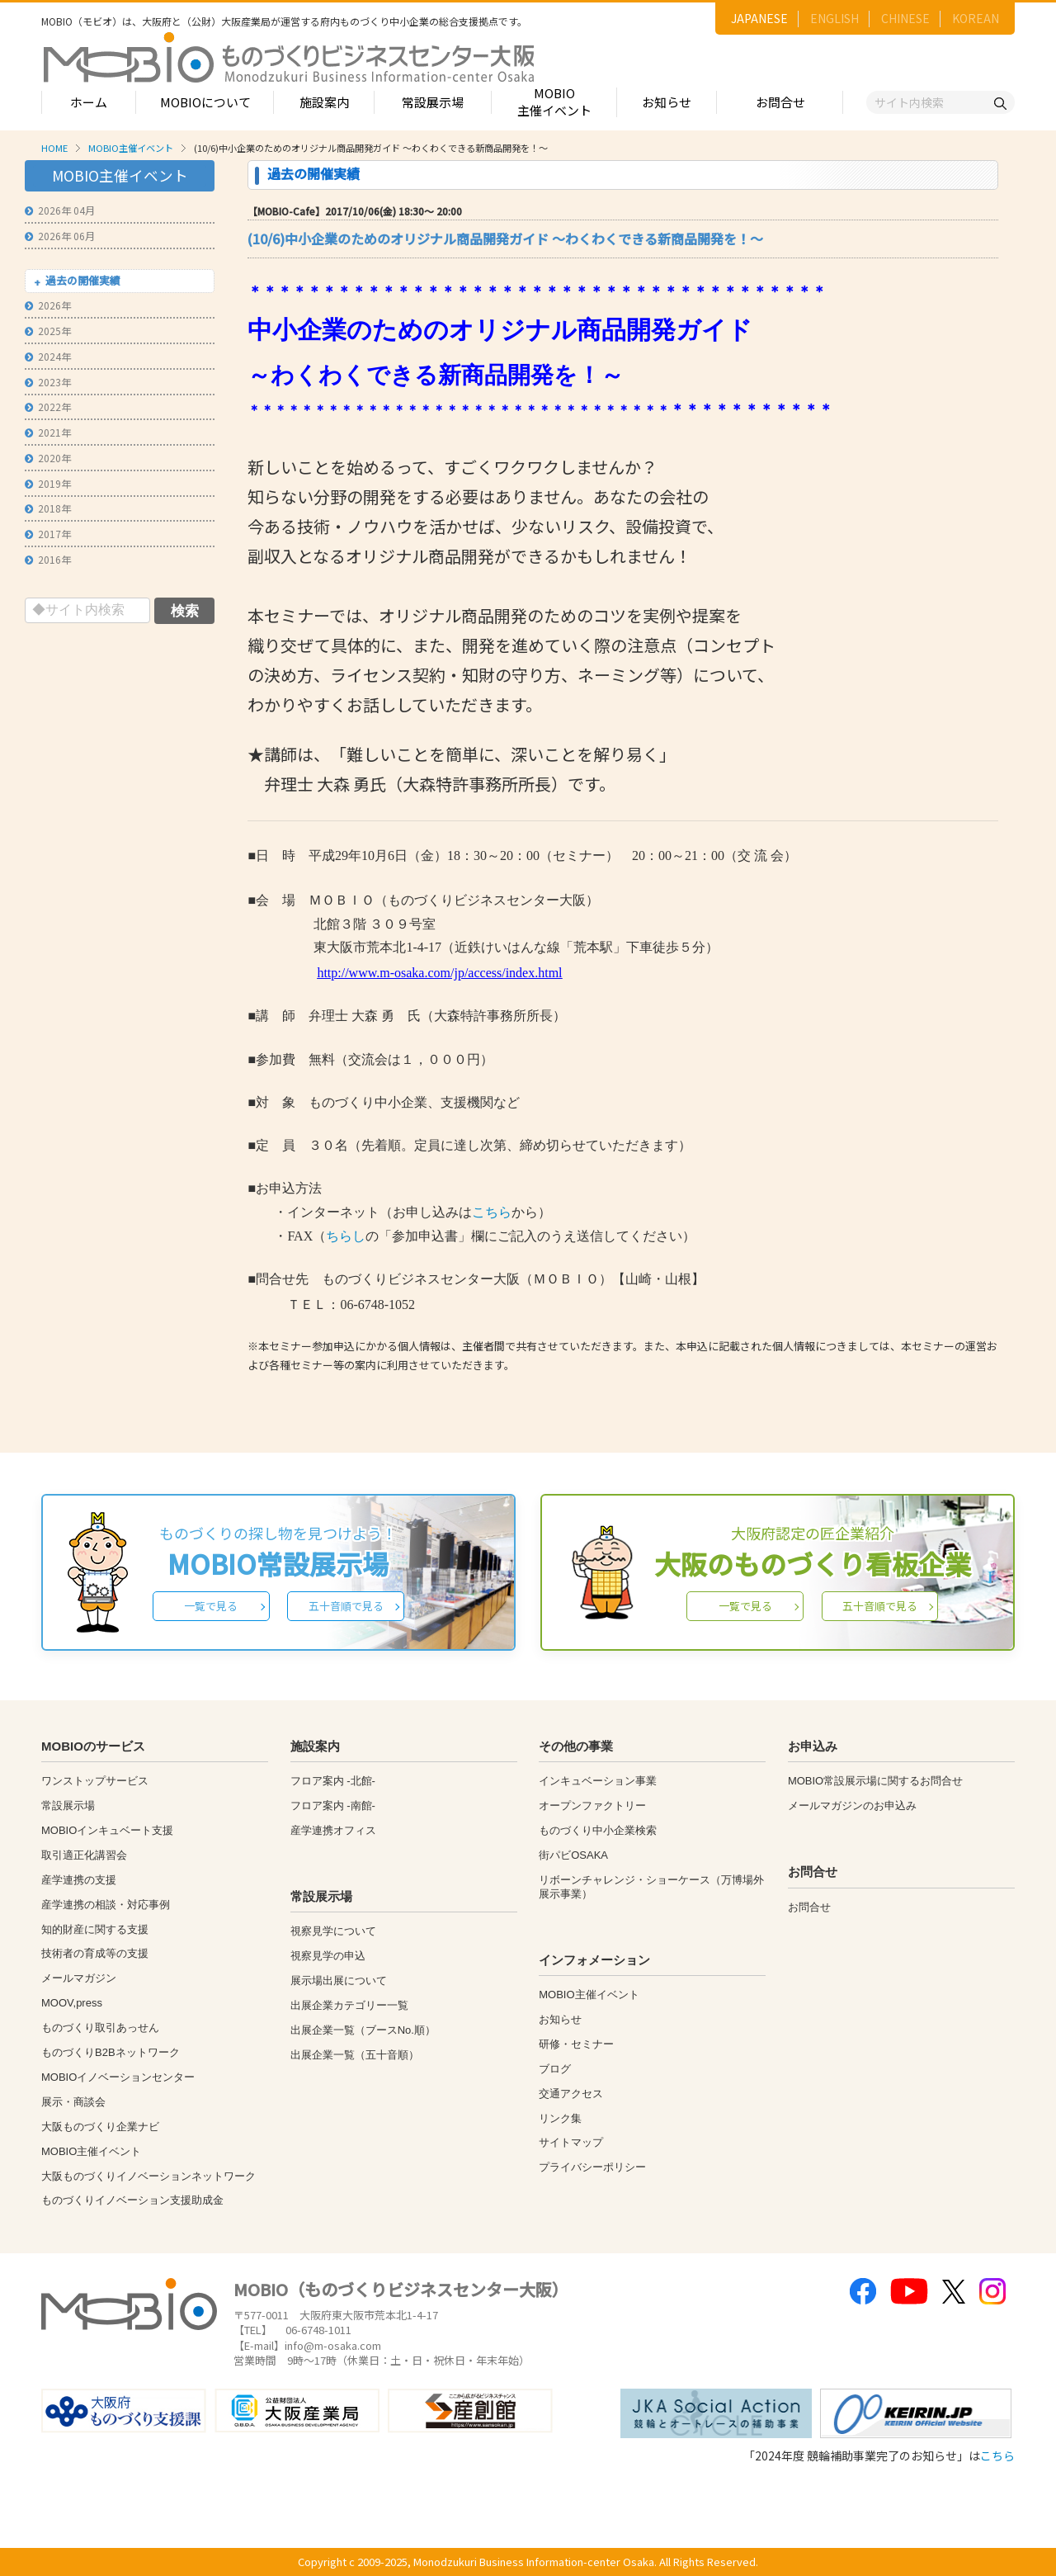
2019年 (48, 483)
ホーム (88, 102)
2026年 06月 (60, 236)
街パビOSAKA (573, 1855)
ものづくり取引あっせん (100, 2027)
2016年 (48, 559)
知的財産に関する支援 (94, 1929)
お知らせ (666, 102)
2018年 (48, 508)
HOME (54, 147)
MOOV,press (71, 2003)
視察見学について (333, 1931)
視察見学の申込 (327, 1956)
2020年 (48, 458)
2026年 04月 (60, 210)
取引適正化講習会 (84, 1855)
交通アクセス (571, 2093)
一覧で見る (211, 1606)
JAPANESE (759, 18)
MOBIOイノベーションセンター (118, 2077)
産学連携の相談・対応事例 (105, 1904)
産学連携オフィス (333, 1830)
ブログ (555, 2069)
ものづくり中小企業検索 (598, 1830)
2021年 (48, 432)
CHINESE (905, 18)
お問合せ (780, 102)
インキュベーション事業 (598, 1781)
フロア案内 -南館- (332, 1805)
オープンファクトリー (592, 1805)
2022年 (48, 406)
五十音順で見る (346, 1606)
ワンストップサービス (94, 1781)
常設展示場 (433, 102)
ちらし (345, 1236)
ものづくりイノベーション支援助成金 (132, 2200)
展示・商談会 (73, 2102)
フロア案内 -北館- (332, 1781)
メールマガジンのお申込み (852, 1805)
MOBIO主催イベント (554, 101)
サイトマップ (571, 2142)
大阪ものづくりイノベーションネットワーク (148, 2176)
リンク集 (560, 2118)
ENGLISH (834, 18)
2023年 (48, 382)
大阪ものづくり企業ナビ (100, 2126)
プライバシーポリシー (592, 2167)
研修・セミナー (576, 2044)
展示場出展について (338, 1980)
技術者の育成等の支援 (94, 1953)
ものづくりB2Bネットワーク (110, 2052)
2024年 (48, 356)
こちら (492, 1212)
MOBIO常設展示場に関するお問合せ (875, 1781)
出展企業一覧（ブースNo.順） (363, 2030)
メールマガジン (78, 1978)
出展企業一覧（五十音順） (354, 2055)
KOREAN (975, 18)
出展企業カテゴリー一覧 (349, 2005)
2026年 (48, 305)
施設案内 (324, 102)
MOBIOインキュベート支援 (107, 1830)
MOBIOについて (205, 102)
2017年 (48, 534)
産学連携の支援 (78, 1880)
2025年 (48, 331)
